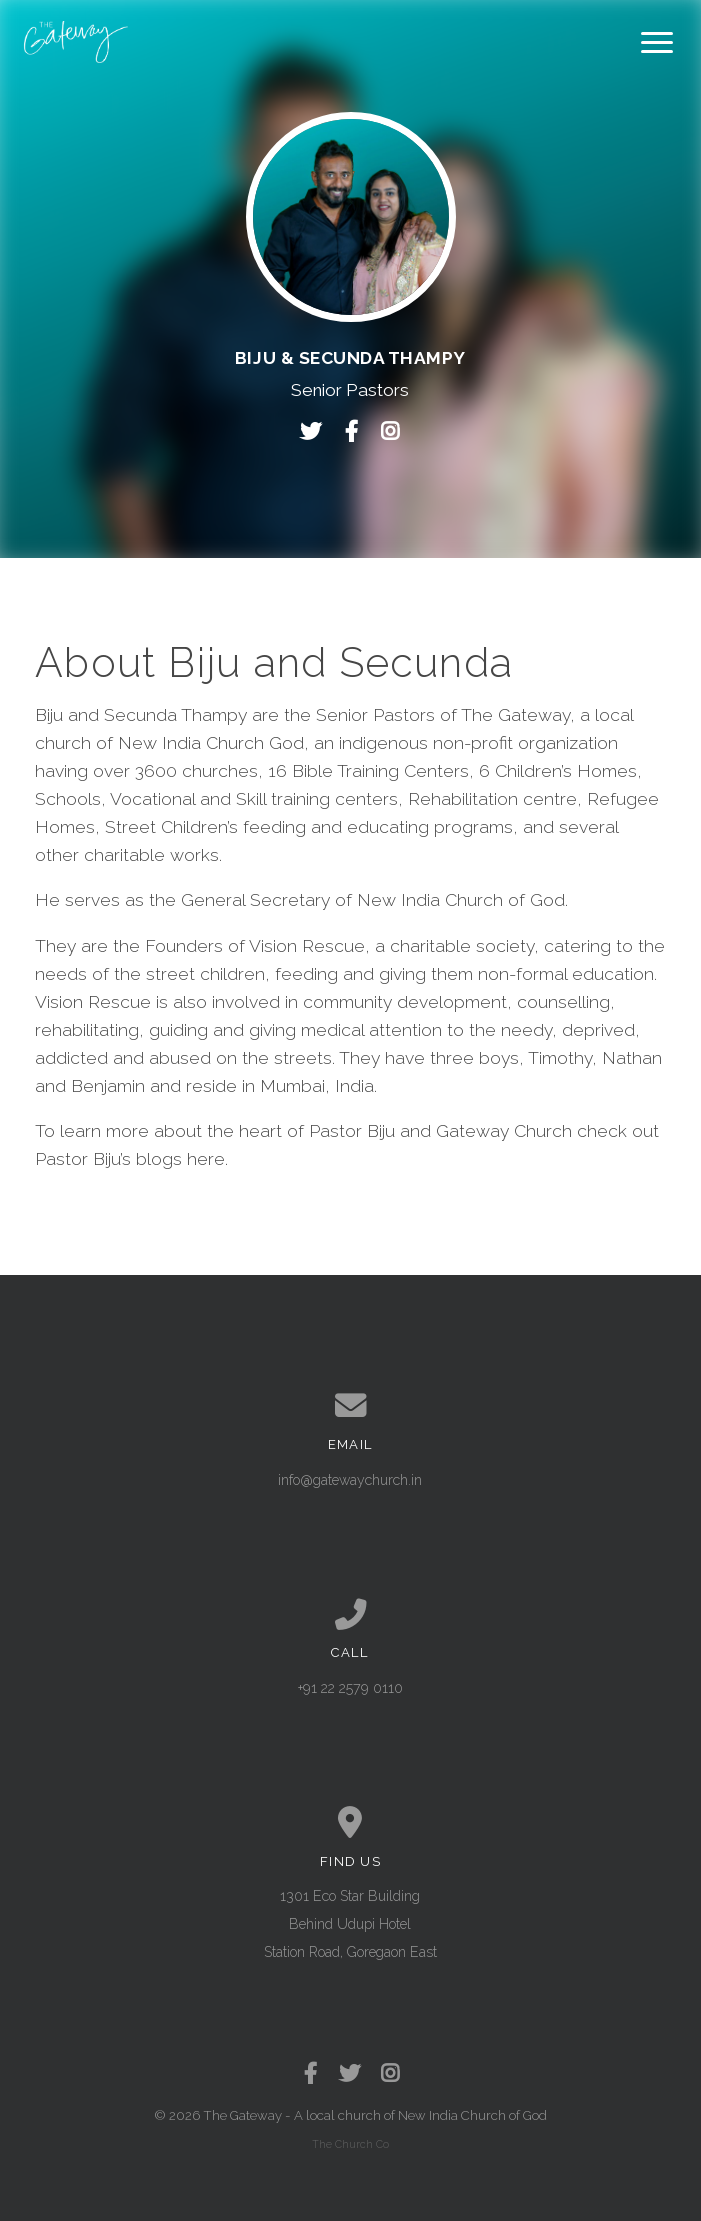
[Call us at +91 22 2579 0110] (350, 1615)
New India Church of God (472, 2115)
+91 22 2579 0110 (350, 1688)
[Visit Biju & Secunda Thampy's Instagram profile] (389, 431)
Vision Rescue (93, 1002)
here (206, 1159)
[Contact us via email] (350, 1406)
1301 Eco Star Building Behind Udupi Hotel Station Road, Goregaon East (350, 1924)
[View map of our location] (350, 1823)
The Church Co (350, 2144)
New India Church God (211, 743)
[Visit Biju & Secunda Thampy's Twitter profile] (316, 431)
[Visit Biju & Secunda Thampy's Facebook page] (356, 431)
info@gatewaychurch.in (350, 1480)
